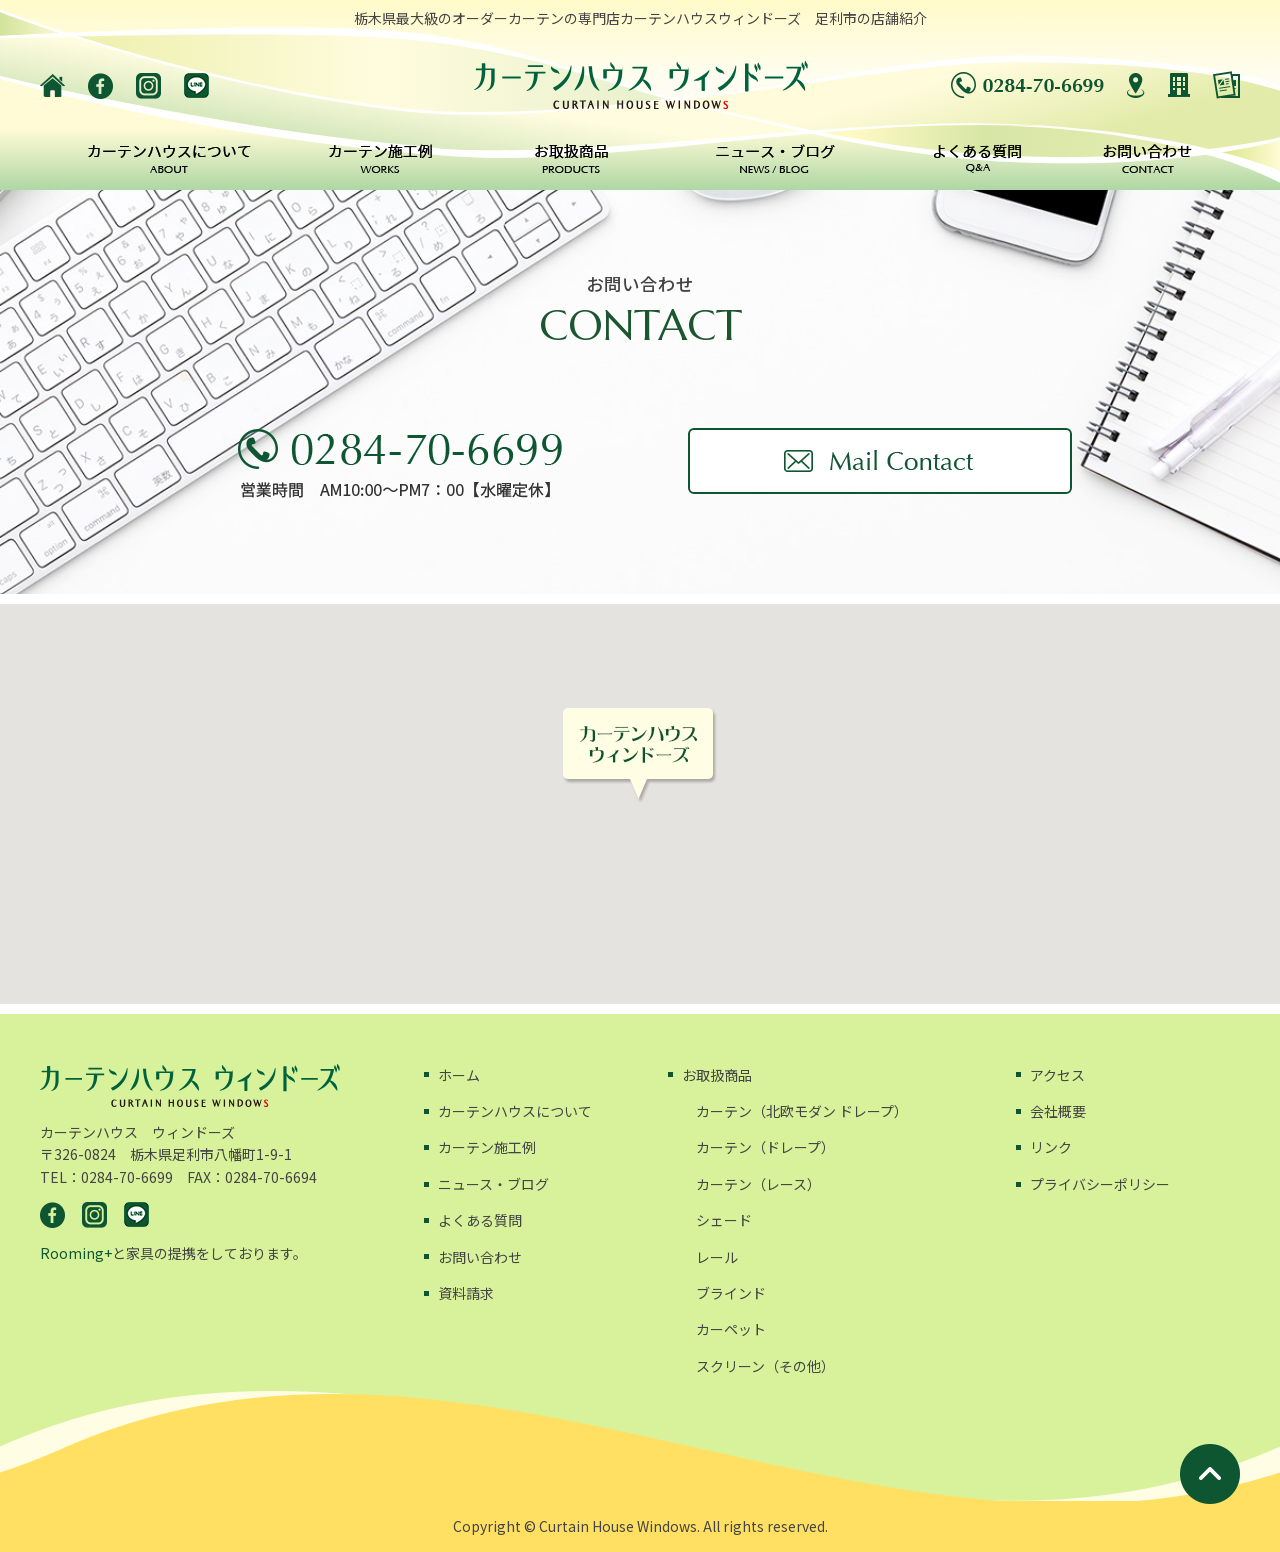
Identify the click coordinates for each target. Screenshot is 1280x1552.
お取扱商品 (717, 1075)
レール (717, 1257)
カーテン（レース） (758, 1184)
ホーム (459, 1075)
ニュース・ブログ (493, 1184)
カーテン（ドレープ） (765, 1147)
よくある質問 (480, 1220)
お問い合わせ (480, 1257)
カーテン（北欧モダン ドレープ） (802, 1111)
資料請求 (466, 1293)
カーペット (731, 1329)
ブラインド (731, 1293)
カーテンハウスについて (515, 1111)
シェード (724, 1220)
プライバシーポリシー (1100, 1184)
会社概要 (1058, 1111)
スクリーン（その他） (765, 1366)
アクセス (1057, 1075)
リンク (1051, 1147)
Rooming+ (76, 1253)
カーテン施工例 (487, 1147)
